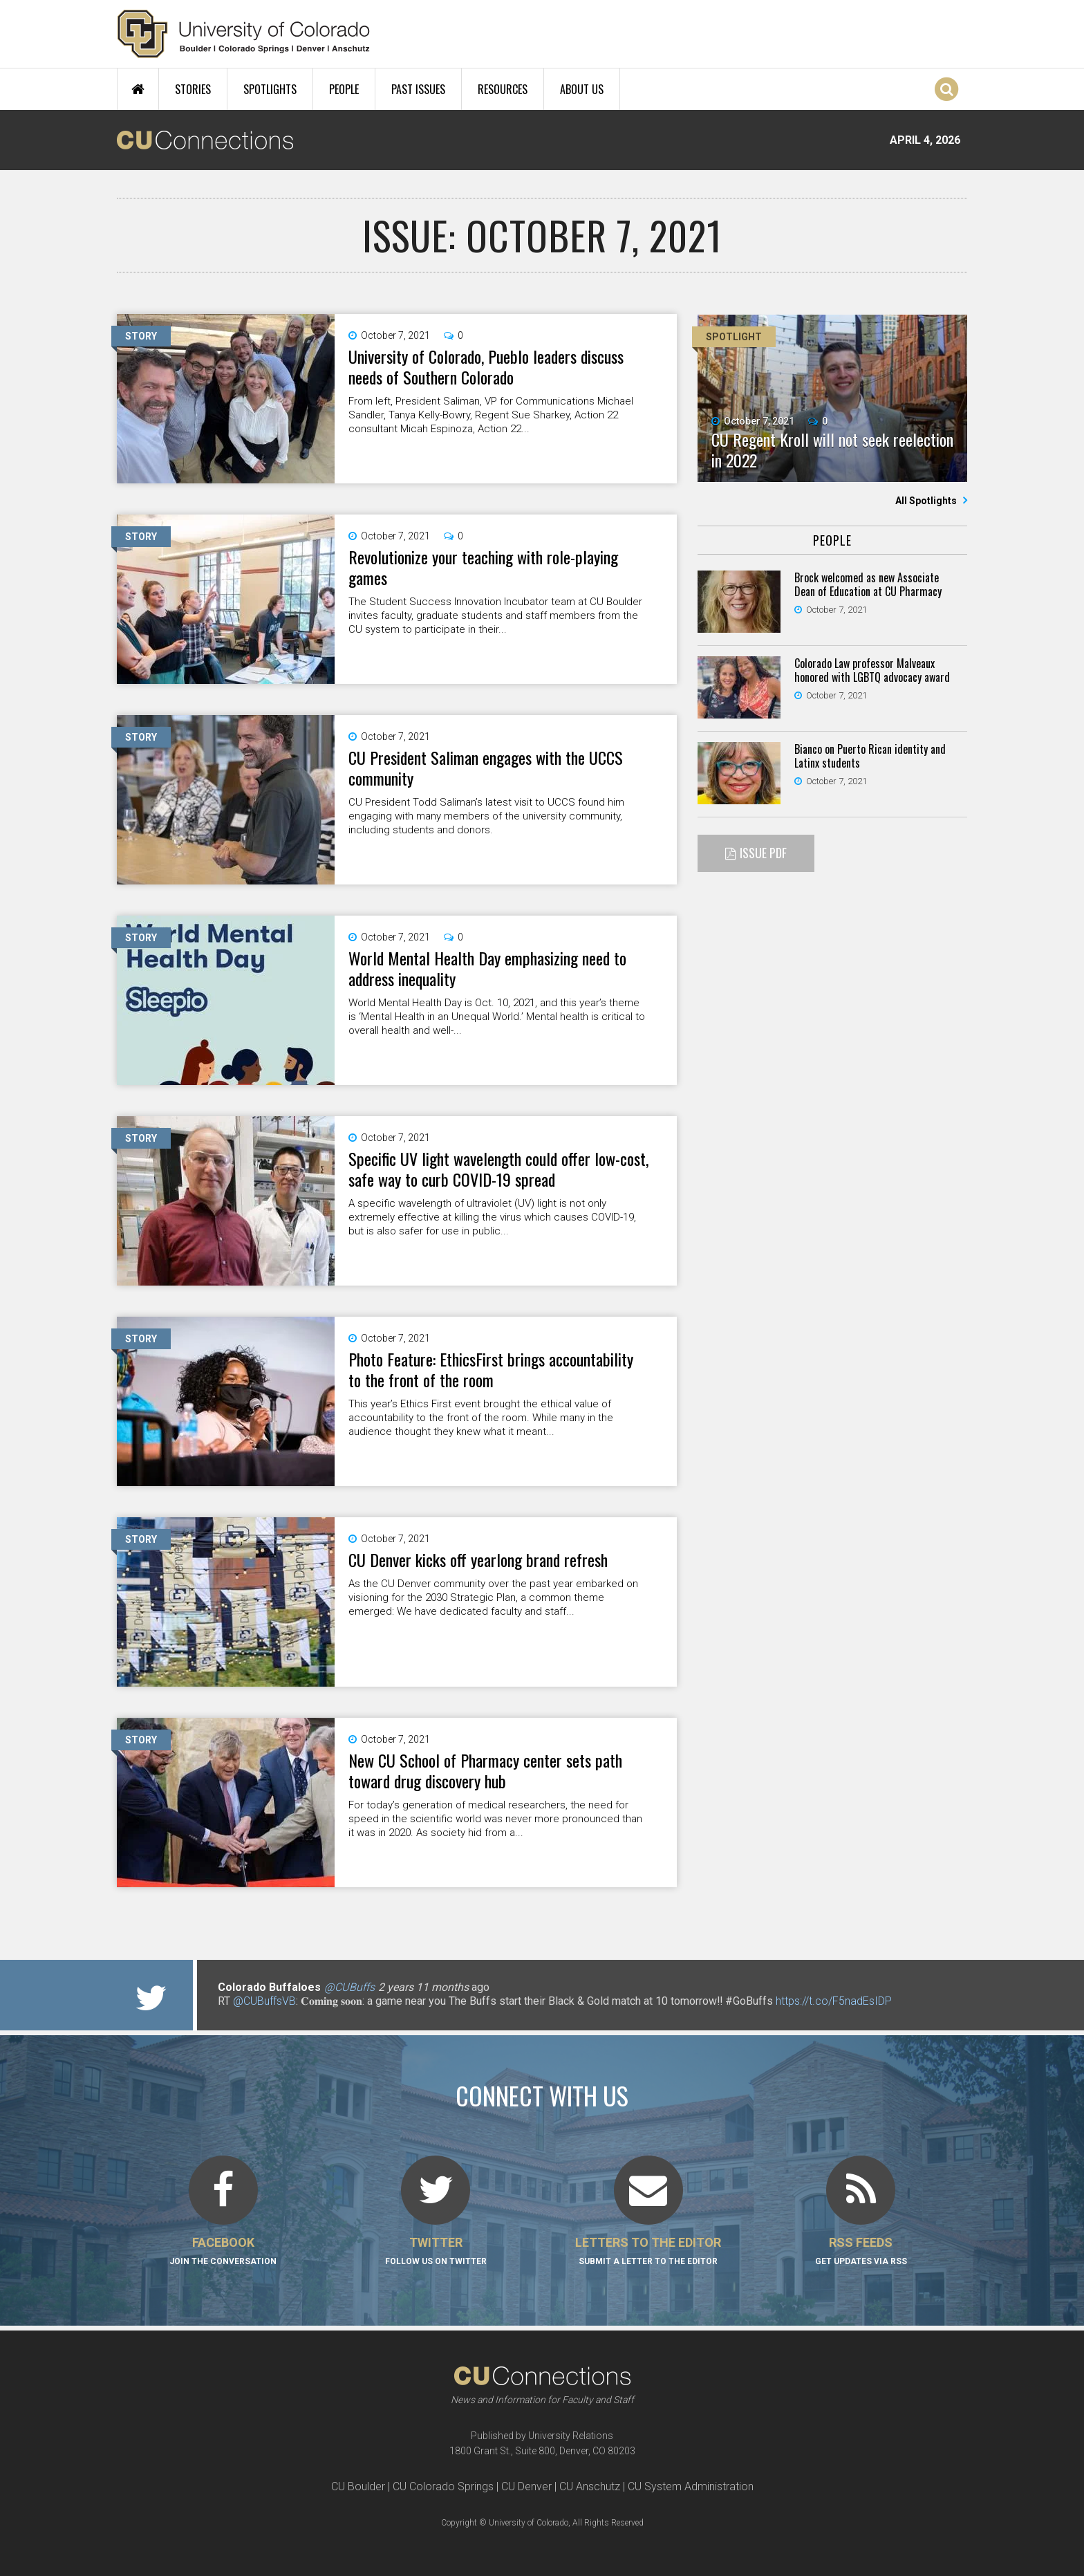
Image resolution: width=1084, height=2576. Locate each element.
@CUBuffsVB (264, 2001)
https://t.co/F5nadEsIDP (834, 2001)
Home (138, 89)
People (344, 89)
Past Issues (418, 89)
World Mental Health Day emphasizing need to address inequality (487, 968)
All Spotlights (927, 500)
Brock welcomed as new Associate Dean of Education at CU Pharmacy (868, 584)
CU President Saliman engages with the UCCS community (485, 767)
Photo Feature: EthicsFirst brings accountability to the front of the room (490, 1369)
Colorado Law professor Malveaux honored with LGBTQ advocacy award (872, 670)
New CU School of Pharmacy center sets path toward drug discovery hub (485, 1770)
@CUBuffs (349, 1987)
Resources (502, 89)
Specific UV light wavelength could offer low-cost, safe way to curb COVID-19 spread (498, 1169)
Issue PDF (763, 853)
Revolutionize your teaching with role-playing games (483, 567)
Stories (193, 89)
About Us (582, 89)
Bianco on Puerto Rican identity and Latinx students (870, 756)
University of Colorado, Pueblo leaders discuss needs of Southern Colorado (486, 366)
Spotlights (270, 89)
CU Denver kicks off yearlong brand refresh (478, 1559)
